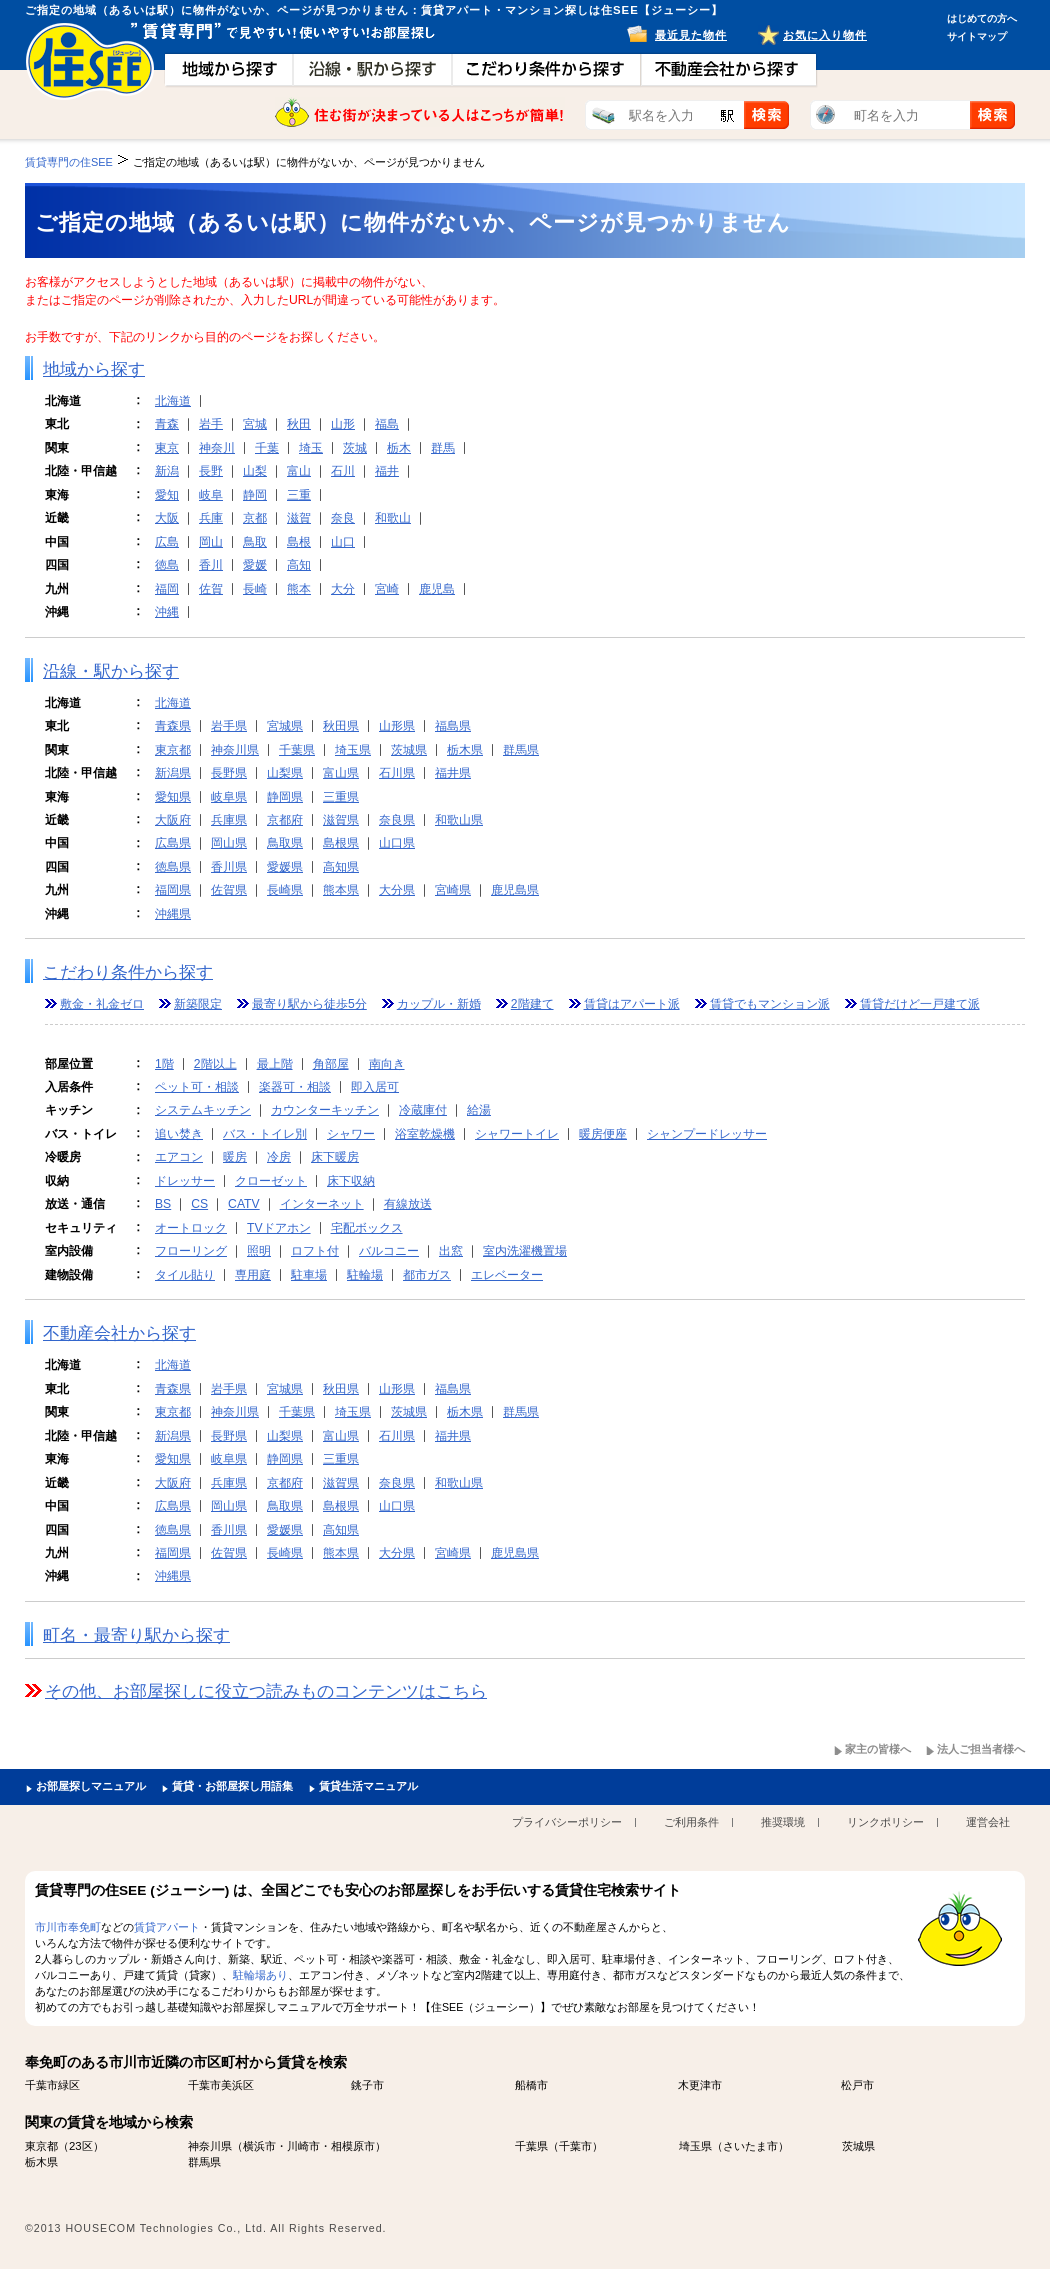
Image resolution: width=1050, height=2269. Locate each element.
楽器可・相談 (295, 1087)
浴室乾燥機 (425, 1134)
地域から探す (94, 369)
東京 (167, 448)
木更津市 (700, 2085)
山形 (343, 424)
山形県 (397, 726)
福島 (387, 424)
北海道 (173, 401)
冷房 (279, 1157)
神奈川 (217, 448)
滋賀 (299, 518)
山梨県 (285, 773)
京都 (255, 518)
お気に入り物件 (825, 35)
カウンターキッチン (325, 1110)
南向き (387, 1064)
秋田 (299, 424)
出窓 (451, 1251)
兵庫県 (229, 820)
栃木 (399, 448)
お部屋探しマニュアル (91, 1786)
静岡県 (285, 797)
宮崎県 (453, 890)
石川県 (397, 773)
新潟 (167, 471)
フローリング (191, 1251)
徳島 (167, 565)
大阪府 (173, 820)
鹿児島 (437, 589)
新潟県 (173, 773)
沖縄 (167, 612)
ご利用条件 (691, 1822)
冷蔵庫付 (423, 1110)
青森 (167, 424)
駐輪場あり (260, 1975)
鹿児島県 (515, 890)
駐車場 (309, 1275)
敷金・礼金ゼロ (102, 1004)
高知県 (341, 867)
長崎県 (285, 890)
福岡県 (173, 890)
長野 (211, 471)
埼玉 (311, 448)
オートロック (191, 1228)
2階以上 (215, 1064)
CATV (244, 1204)
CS (199, 1204)
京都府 (285, 820)
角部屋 (331, 1064)
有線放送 (408, 1204)
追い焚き (179, 1134)
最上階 (275, 1064)
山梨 (255, 471)
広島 (167, 542)
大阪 (167, 518)
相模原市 (353, 2146)
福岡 (167, 589)
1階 (164, 1064)
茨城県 (409, 750)
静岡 (255, 495)
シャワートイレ (517, 1134)
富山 (299, 471)
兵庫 (211, 518)
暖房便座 (603, 1134)
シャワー (351, 1134)
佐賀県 (229, 890)
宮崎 (387, 589)
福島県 (453, 726)
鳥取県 (285, 843)
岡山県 (229, 843)
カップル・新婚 (439, 1004)
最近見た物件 (691, 35)
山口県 (397, 843)
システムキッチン (203, 1110)
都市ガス (427, 1275)
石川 (343, 471)
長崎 (255, 589)
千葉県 (297, 750)
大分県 (397, 890)
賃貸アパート (167, 1927)
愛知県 (173, 797)
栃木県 (465, 750)
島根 (299, 542)
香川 (211, 565)
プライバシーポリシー (567, 1822)
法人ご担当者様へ (981, 1749)
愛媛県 (285, 867)
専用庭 (253, 1275)
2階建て (532, 1004)
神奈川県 (235, 750)
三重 (299, 495)
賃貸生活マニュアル (368, 1786)
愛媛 (255, 565)
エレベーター (507, 1275)
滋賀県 (341, 820)
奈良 (343, 518)
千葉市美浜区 (221, 2085)
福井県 (453, 773)
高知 (299, 565)
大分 (343, 589)
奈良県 (397, 820)
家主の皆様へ (878, 1749)
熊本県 (341, 890)
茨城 (355, 448)
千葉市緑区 (52, 2085)
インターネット (322, 1204)
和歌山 (393, 518)
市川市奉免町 (68, 1927)
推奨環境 (783, 1822)
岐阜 (211, 495)
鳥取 (255, 542)
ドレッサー (185, 1181)
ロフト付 (315, 1251)
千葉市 (575, 2146)
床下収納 (351, 1181)
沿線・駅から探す (111, 671)
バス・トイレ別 (265, 1134)
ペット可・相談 (197, 1087)
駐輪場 (365, 1275)
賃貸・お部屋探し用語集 (232, 1786)
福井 (387, 471)
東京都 (173, 750)
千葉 (267, 448)
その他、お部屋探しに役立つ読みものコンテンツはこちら (266, 1691)
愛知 (167, 495)
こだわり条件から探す (128, 972)
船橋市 (531, 2085)
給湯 (479, 1110)
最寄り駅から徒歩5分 (309, 1004)
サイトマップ (977, 36)
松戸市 (857, 2085)
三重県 (341, 797)
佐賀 (211, 589)
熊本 (299, 589)
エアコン (179, 1157)
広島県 (173, 843)
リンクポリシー (885, 1822)
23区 (81, 2146)
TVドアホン (279, 1228)
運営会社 (988, 1822)
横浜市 (259, 2146)
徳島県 (173, 867)
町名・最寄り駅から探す (136, 1635)
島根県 (341, 843)
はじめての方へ (982, 18)
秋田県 (341, 726)
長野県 (229, 773)
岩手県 (229, 726)
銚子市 (367, 2085)
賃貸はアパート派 (632, 1004)
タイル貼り (185, 1275)
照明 (259, 1251)
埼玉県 (353, 750)
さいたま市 (750, 2146)
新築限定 (198, 1004)
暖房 (235, 1157)
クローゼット (271, 1181)
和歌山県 (459, 820)
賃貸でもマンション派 (770, 1004)
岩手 (211, 424)
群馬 (443, 448)
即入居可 (375, 1087)
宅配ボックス (367, 1228)
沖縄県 (173, 914)
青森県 (173, 726)
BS (163, 1204)
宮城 (255, 424)
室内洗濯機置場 (525, 1251)
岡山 (211, 542)
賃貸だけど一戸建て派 (920, 1004)
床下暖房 (335, 1157)
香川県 (229, 867)
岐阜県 (229, 797)
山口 (343, 542)
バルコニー (389, 1251)
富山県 (341, 773)
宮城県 (285, 726)
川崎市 (303, 2146)
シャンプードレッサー (707, 1134)
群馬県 (521, 750)
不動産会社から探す (119, 1333)
